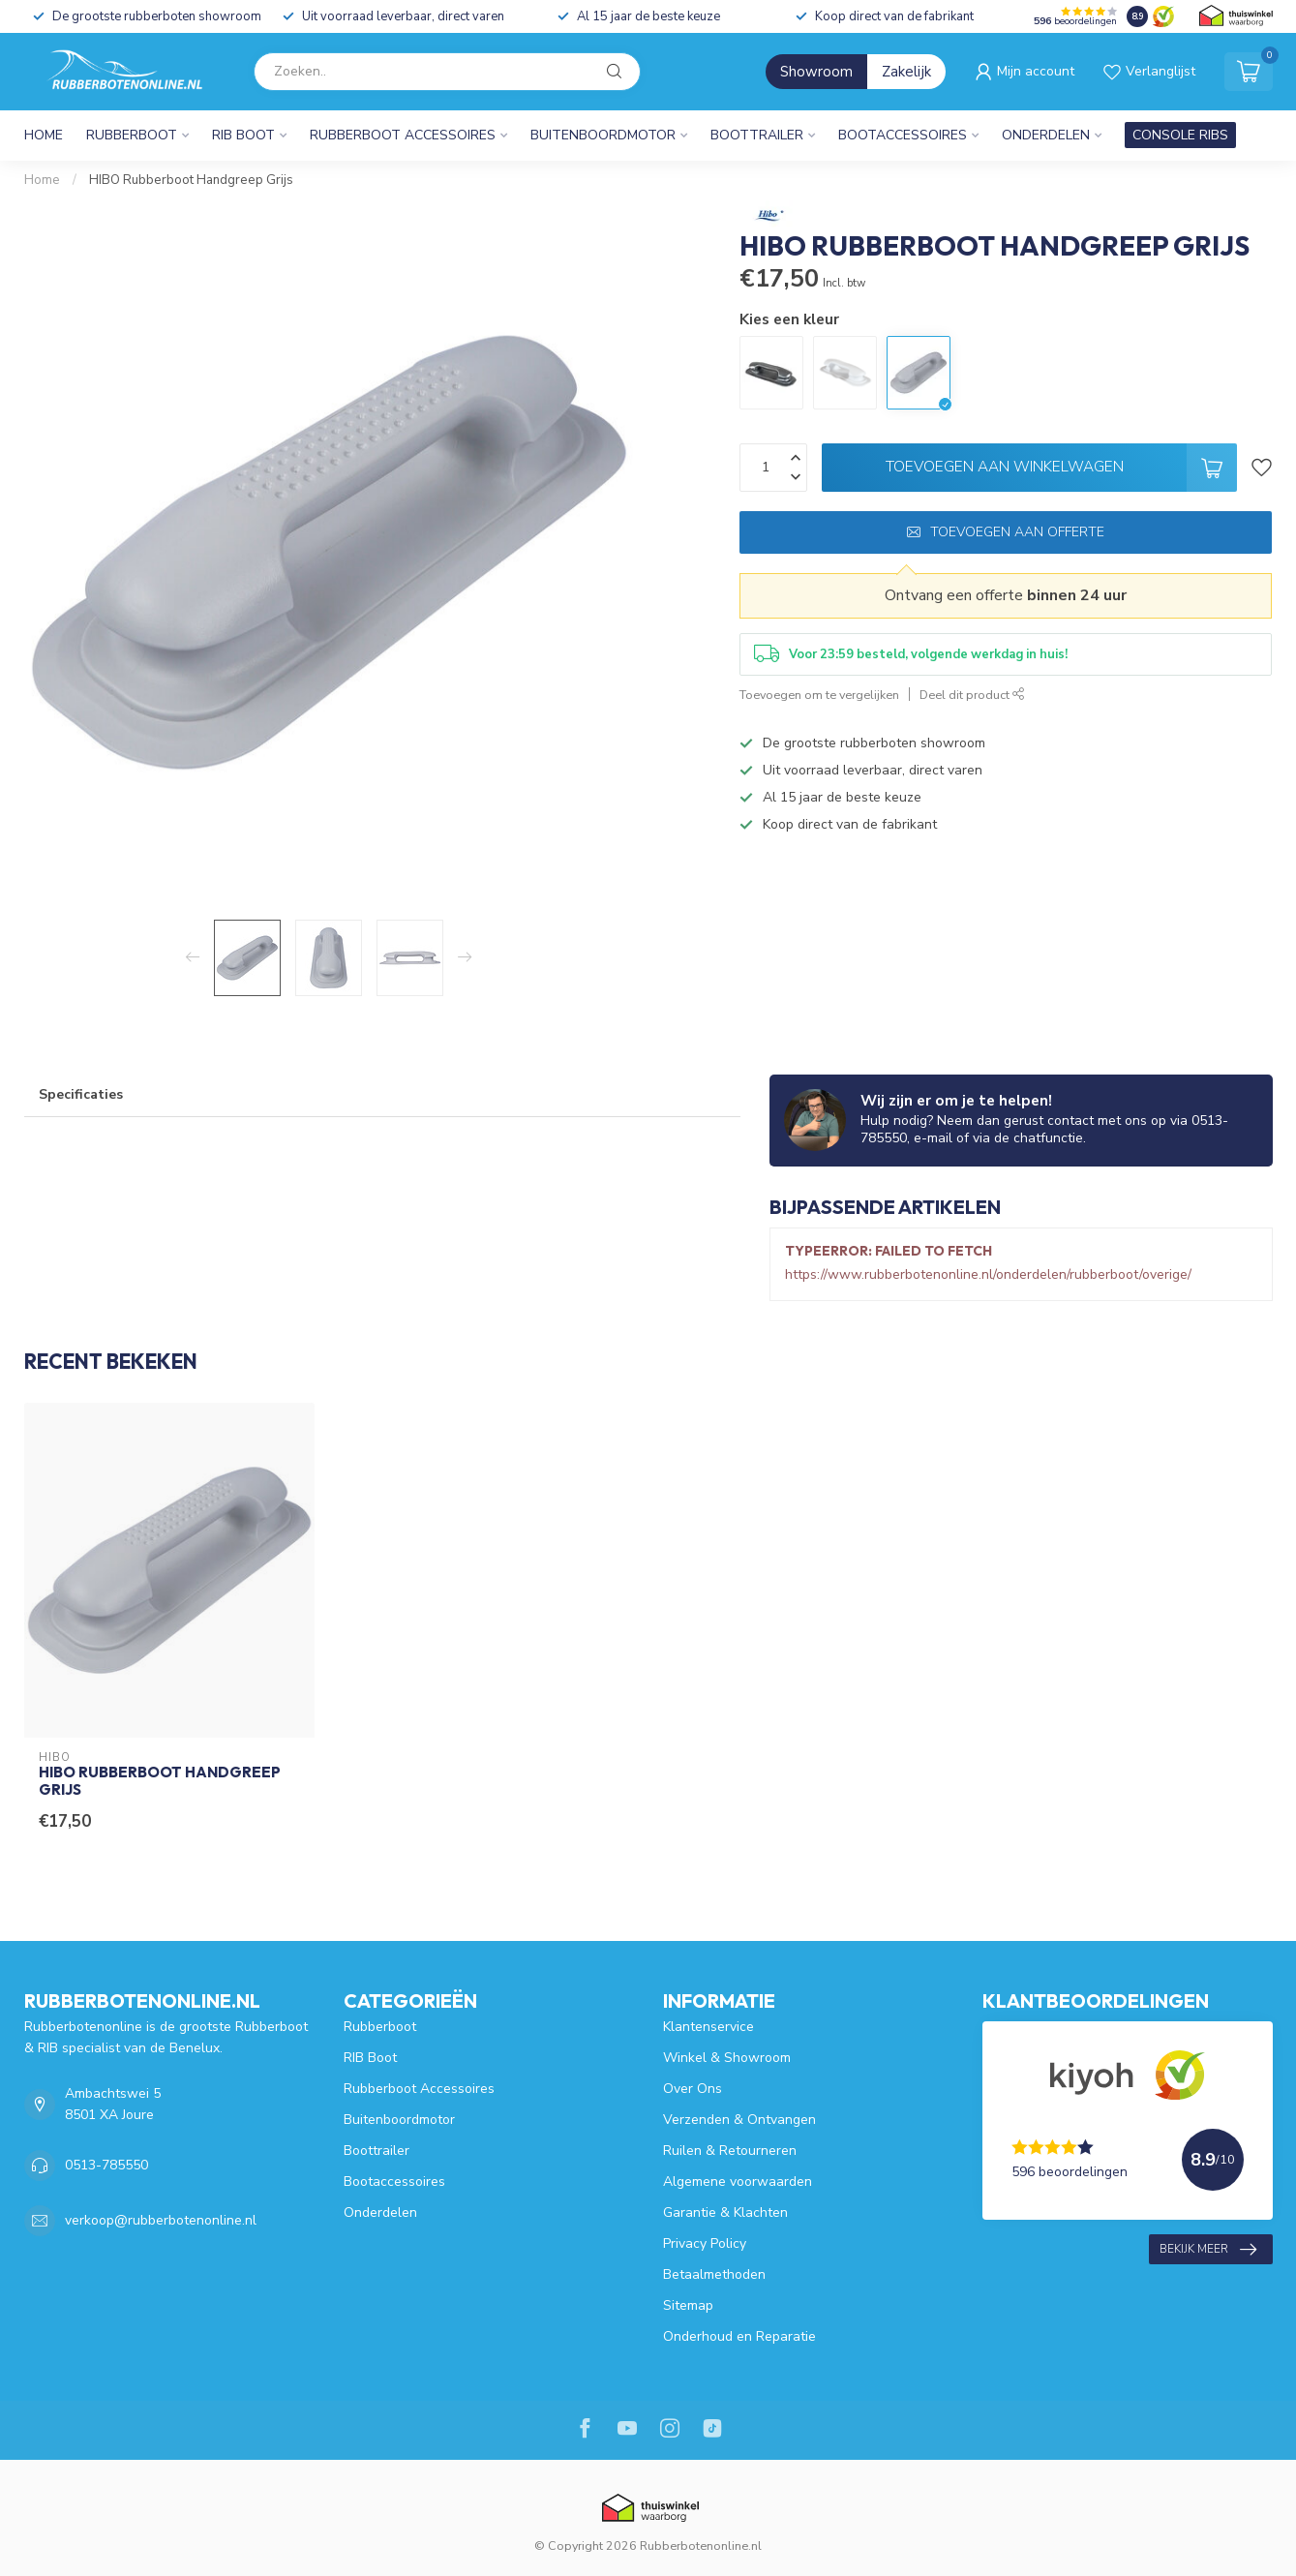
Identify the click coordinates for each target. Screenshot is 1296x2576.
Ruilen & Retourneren (730, 2150)
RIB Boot (243, 135)
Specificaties (81, 1094)
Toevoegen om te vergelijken (819, 694)
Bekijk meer (1208, 2249)
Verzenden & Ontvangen (739, 2119)
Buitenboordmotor (603, 135)
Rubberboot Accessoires (403, 135)
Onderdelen (1046, 135)
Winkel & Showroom (727, 2057)
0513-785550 (106, 2165)
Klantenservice (708, 2026)
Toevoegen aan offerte (1005, 532)
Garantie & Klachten (725, 2212)
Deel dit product (972, 694)
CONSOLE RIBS (1180, 135)
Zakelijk (906, 71)
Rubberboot (131, 135)
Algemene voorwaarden (737, 2181)
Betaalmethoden (714, 2274)
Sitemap (688, 2305)
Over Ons (692, 2088)
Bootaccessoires (902, 135)
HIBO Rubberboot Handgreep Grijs (191, 180)
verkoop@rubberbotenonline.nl (160, 2220)
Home (43, 135)
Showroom (816, 71)
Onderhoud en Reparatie (739, 2336)
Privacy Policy (704, 2243)
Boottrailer (756, 135)
